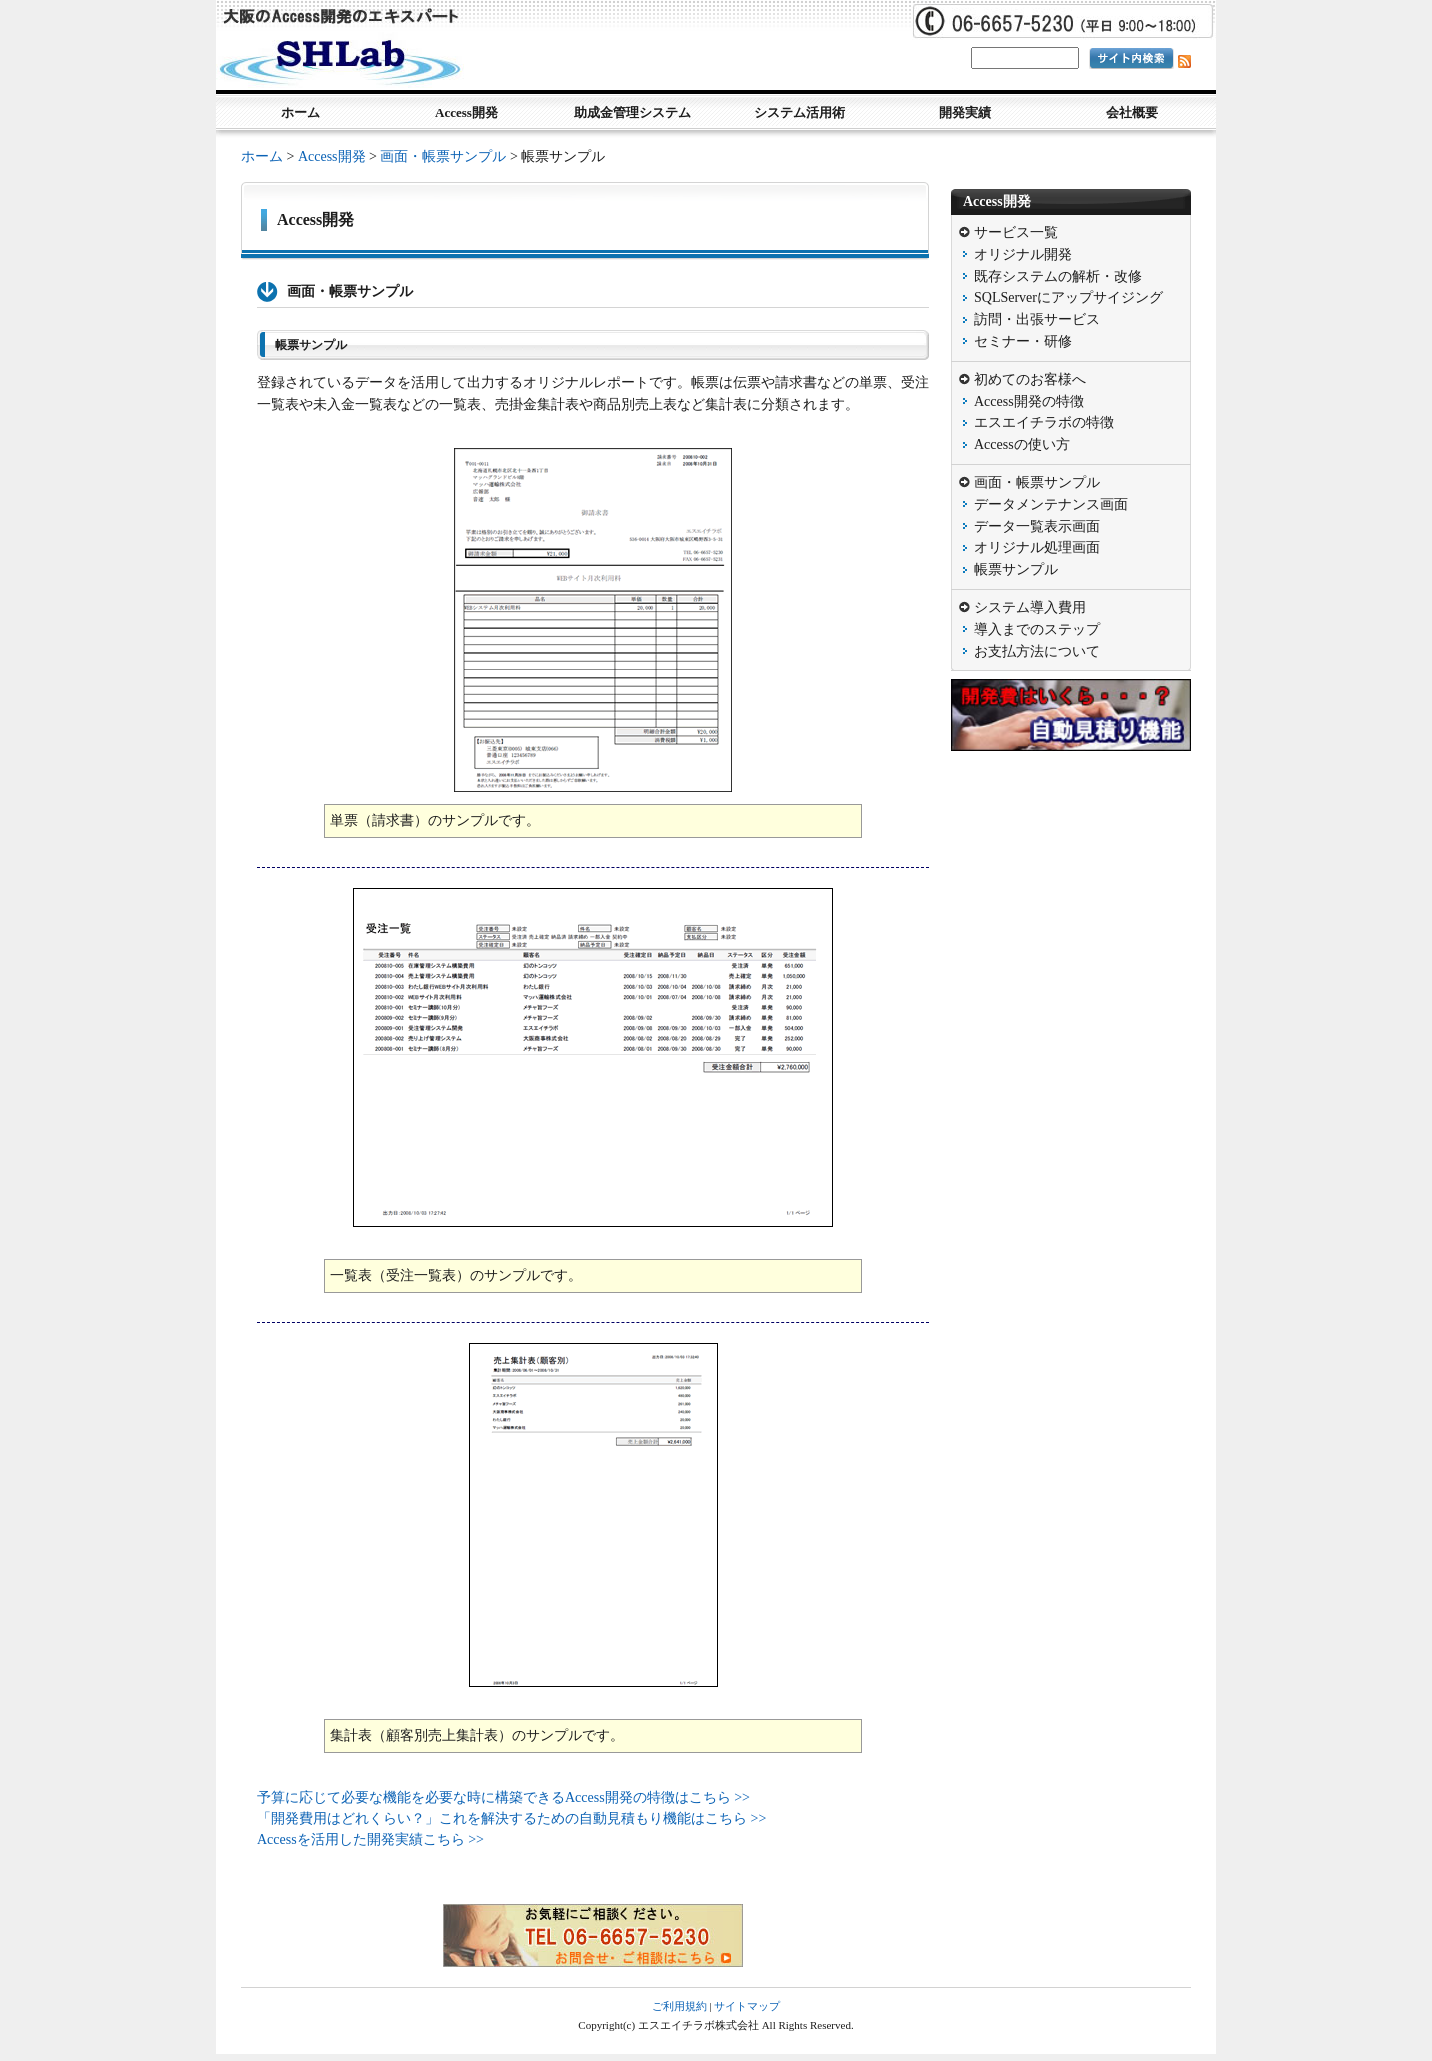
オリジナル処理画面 (1037, 547)
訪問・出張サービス (1037, 319)
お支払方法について (1037, 651)
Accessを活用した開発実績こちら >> (370, 1839)
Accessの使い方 (1022, 444)
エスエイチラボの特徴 (1044, 422)
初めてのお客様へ (1030, 379)
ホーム (300, 112)
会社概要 (1132, 112)
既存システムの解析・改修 (1058, 276)
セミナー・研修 (1023, 341)
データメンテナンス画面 (1051, 504)
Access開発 (466, 112)
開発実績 (965, 112)
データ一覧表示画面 (1037, 526)
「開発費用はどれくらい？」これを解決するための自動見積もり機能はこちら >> (511, 1818)
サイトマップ (747, 2006)
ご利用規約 (679, 2006)
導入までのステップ (1037, 629)
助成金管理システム (632, 112)
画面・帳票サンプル (443, 156)
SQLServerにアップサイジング (1068, 297)
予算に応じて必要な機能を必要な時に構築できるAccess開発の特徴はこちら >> (503, 1797)
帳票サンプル (1016, 569)
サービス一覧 (1016, 232)
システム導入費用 (1030, 607)
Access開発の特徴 (1029, 401)
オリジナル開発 (1023, 254)
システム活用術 (799, 112)
